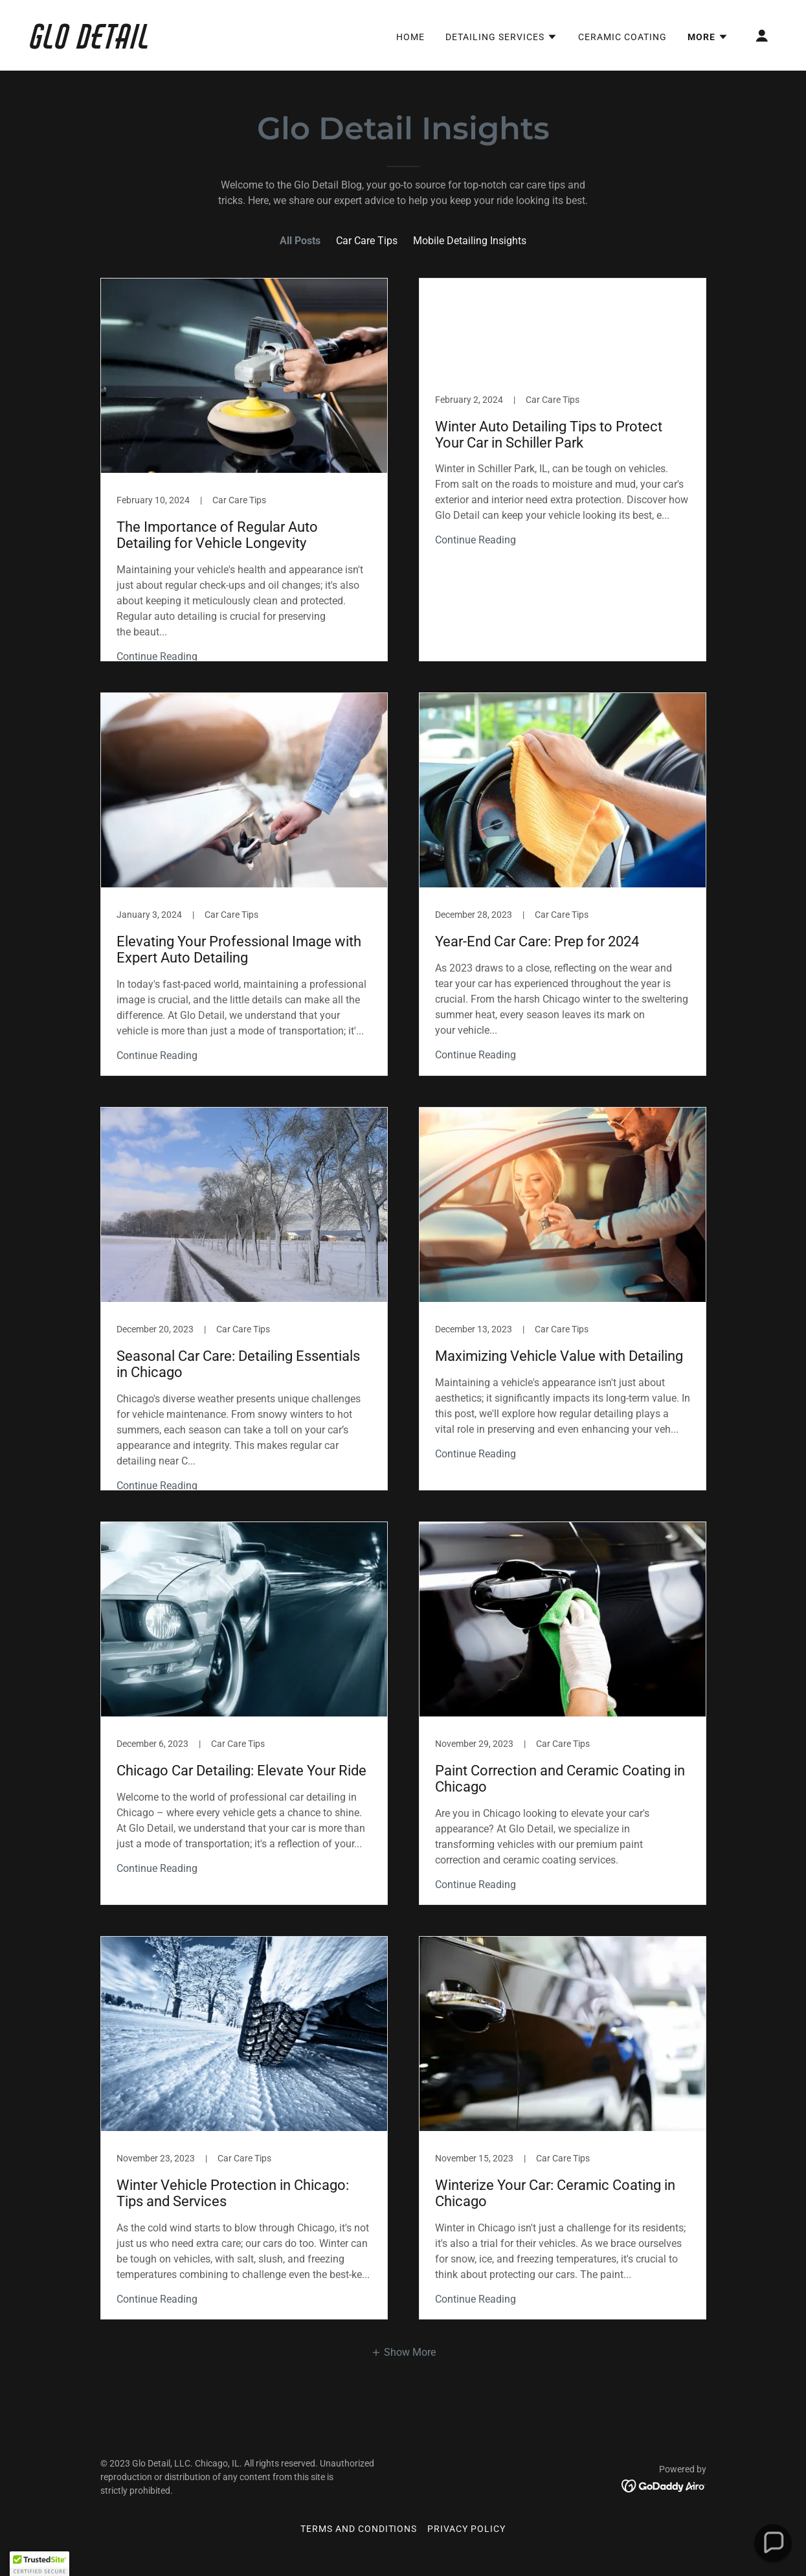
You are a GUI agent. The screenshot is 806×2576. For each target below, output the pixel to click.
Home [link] (410, 37)
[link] (135, 45)
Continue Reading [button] (157, 656)
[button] (501, 37)
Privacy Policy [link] (466, 2529)
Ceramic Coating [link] (622, 37)
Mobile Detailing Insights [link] (469, 240)
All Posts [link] (300, 240)
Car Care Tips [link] (366, 240)
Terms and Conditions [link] (359, 2529)
